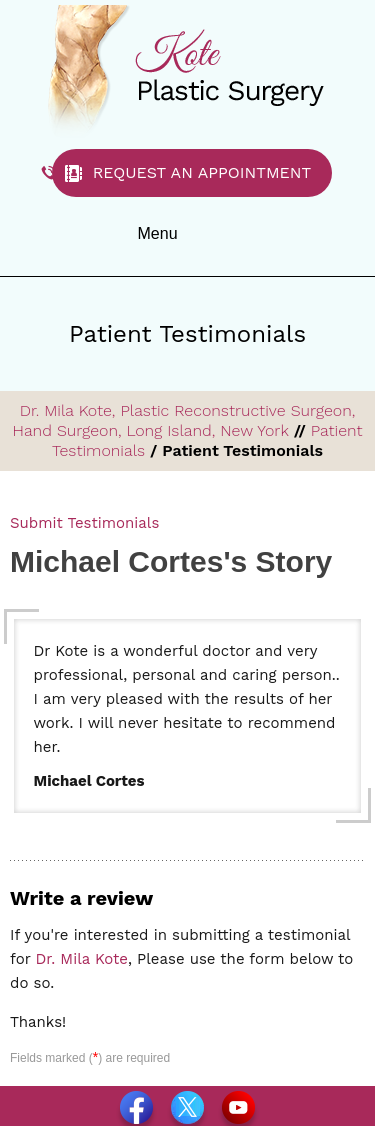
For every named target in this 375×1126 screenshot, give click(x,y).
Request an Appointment (202, 172)
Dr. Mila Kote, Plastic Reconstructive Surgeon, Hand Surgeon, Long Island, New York (184, 420)
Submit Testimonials (84, 523)
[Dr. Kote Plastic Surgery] (188, 70)
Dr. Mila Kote (82, 959)
